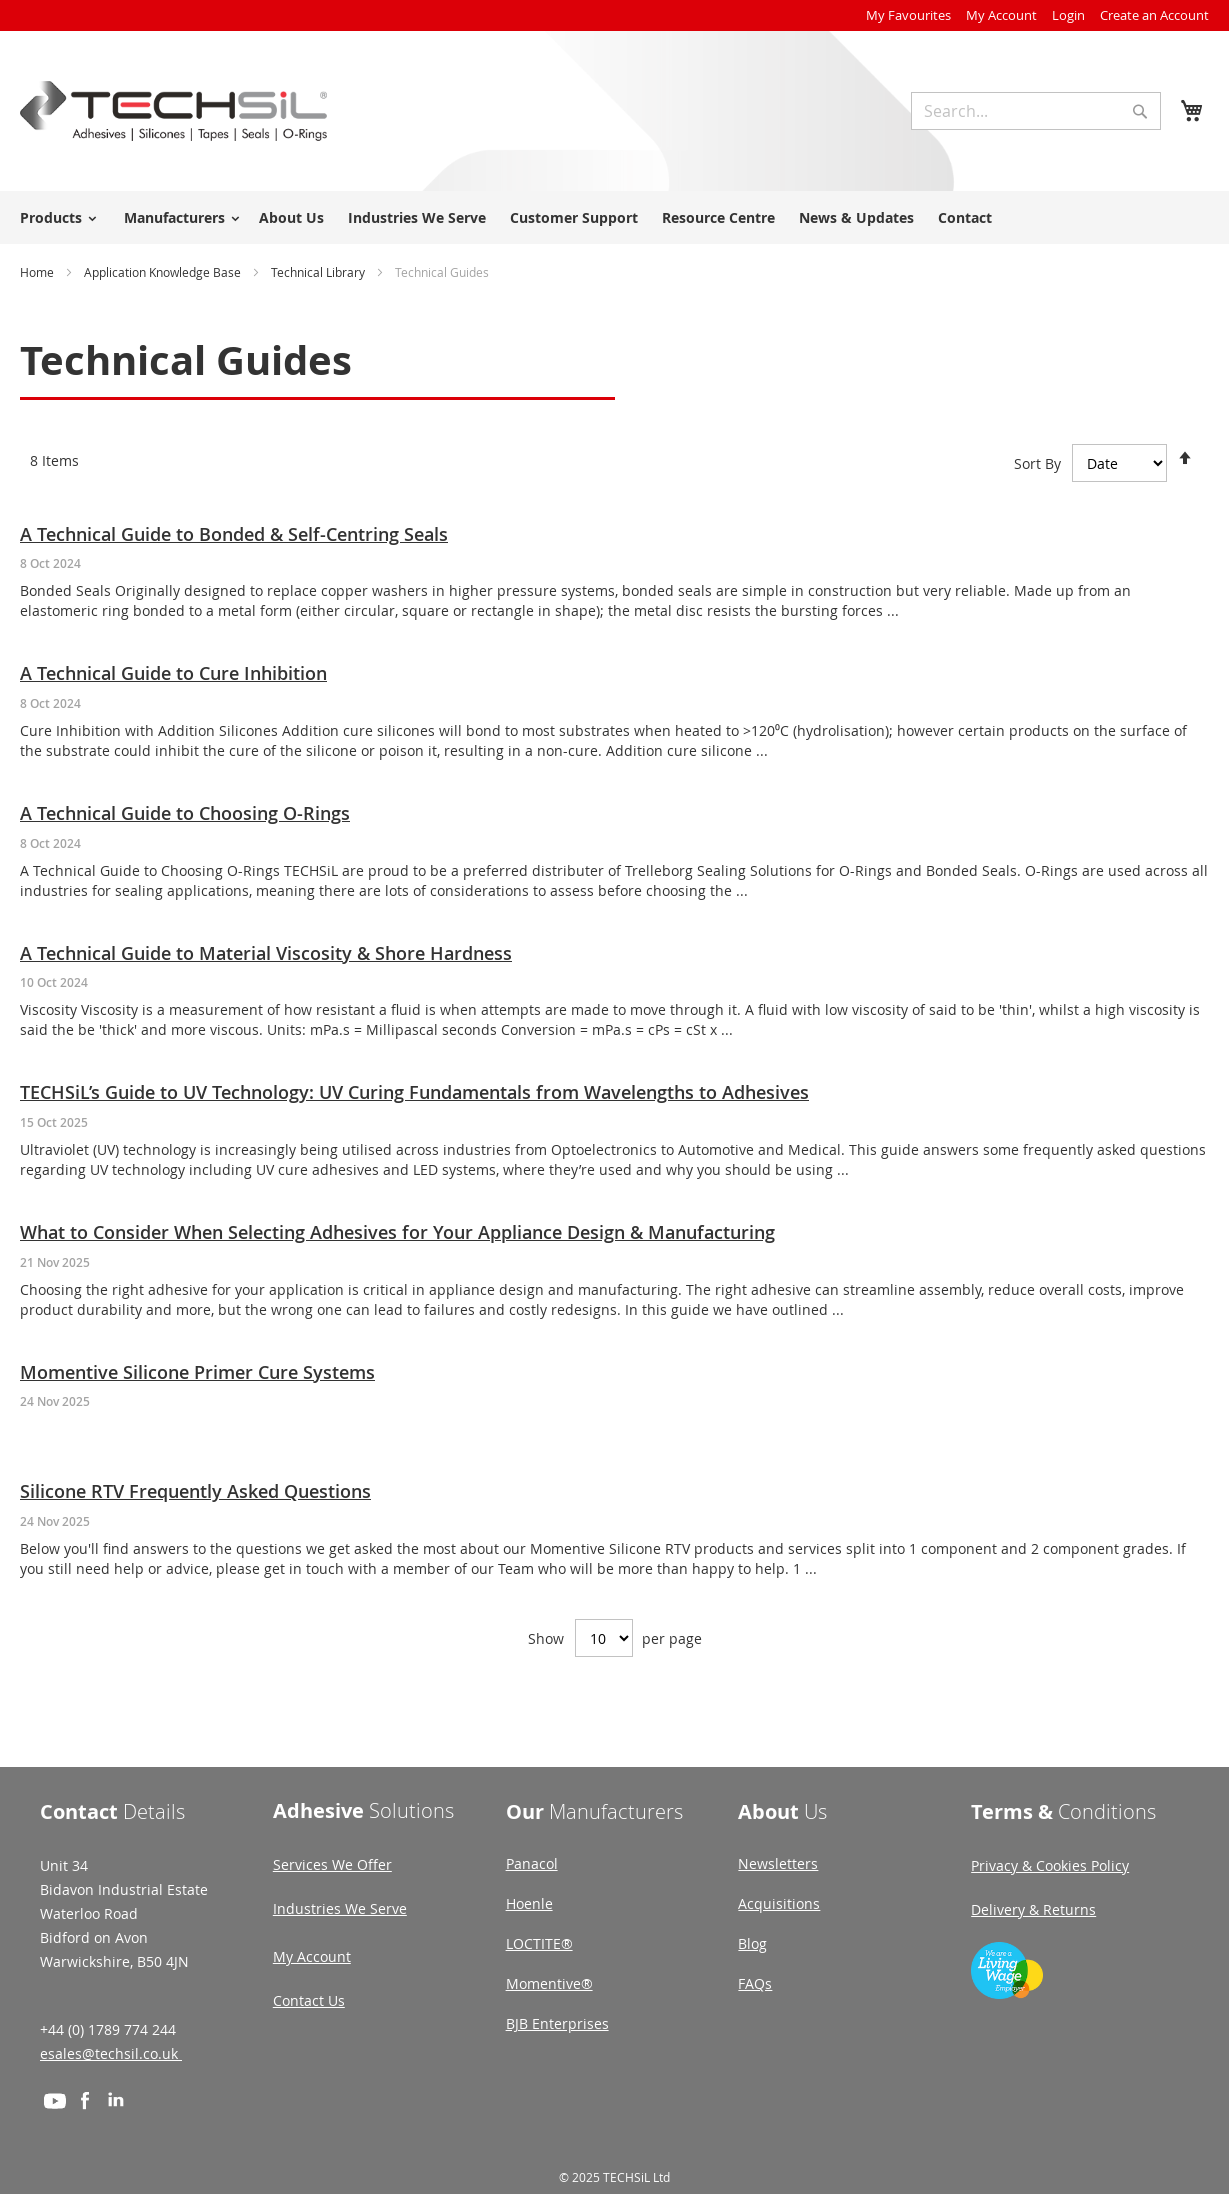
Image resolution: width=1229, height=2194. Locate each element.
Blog (752, 1943)
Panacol (532, 1863)
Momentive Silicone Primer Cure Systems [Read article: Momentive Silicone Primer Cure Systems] (197, 1372)
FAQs (755, 1983)
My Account (1001, 15)
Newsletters (778, 1863)
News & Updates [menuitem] (856, 217)
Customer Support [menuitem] (574, 217)
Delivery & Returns (1033, 1909)
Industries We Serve (340, 1908)
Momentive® (549, 1983)
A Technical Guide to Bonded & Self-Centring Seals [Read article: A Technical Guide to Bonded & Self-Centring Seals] (234, 534)
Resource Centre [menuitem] (718, 217)
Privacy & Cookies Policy (1050, 1865)
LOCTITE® (539, 1943)
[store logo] (173, 111)
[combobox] (1036, 111)
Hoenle (529, 1903)
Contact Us (309, 2000)
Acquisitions (779, 1903)
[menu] (614, 217)
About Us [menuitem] (291, 217)
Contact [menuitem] (965, 217)
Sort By (1037, 462)
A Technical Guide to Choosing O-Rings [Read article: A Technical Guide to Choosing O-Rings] (185, 813)
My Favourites (908, 15)
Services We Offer (332, 1864)
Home (38, 272)
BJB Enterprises (557, 2023)
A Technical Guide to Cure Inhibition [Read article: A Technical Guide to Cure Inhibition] (173, 673)
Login (1068, 15)
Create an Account (1154, 15)
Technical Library (319, 272)
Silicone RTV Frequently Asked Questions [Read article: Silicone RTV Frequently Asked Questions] (195, 1491)
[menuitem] (55, 217)
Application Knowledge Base (164, 272)
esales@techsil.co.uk (111, 2053)
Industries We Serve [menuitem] (417, 217)
